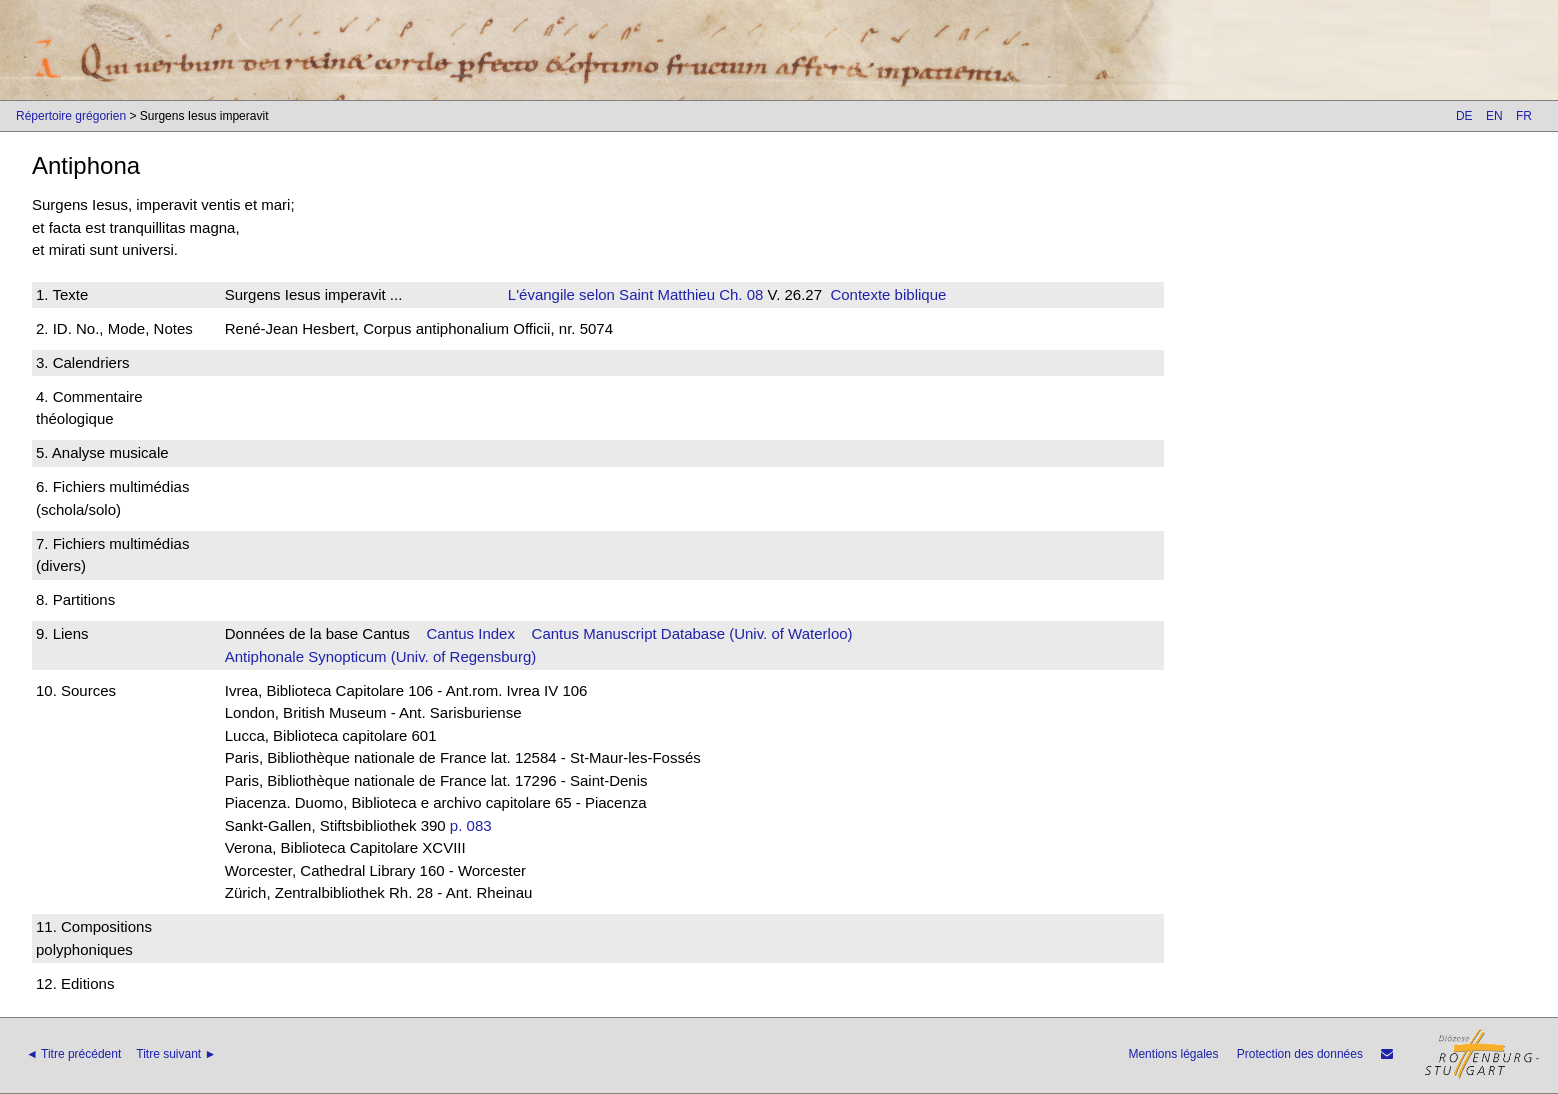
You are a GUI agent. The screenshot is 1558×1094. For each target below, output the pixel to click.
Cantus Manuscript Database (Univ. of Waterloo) (692, 633)
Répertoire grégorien (71, 116)
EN (1494, 116)
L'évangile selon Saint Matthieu (611, 294)
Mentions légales (1173, 1054)
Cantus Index (471, 633)
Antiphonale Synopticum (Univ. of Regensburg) (381, 656)
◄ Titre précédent (73, 1054)
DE (1464, 116)
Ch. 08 (739, 294)
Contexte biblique (888, 294)
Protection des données (1300, 1054)
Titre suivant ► (176, 1054)
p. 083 (471, 825)
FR (1524, 116)
